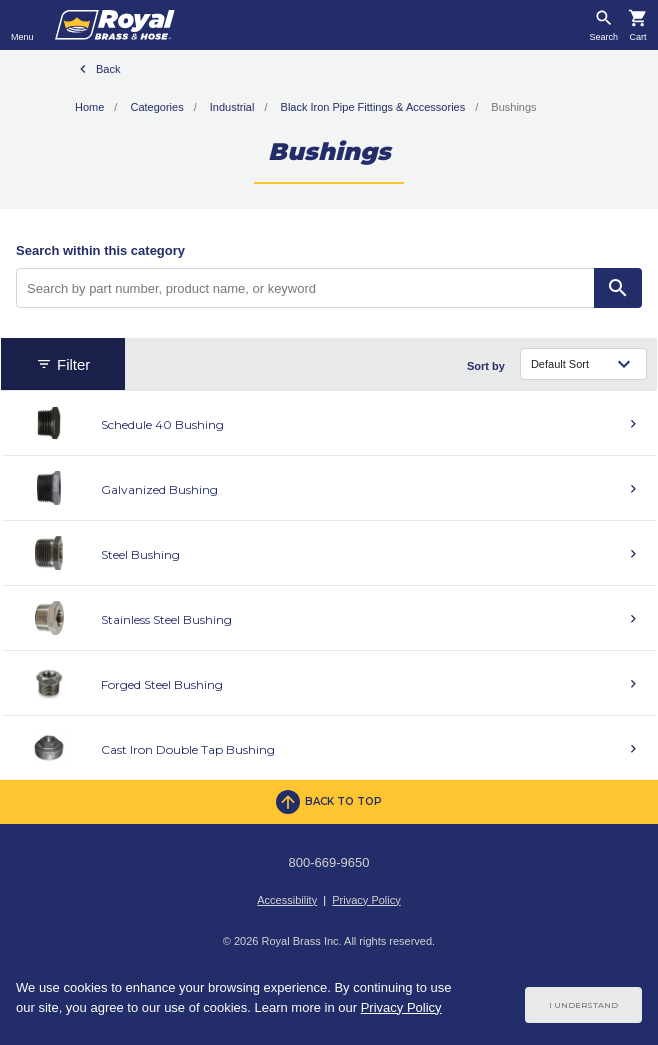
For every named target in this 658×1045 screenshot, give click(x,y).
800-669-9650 (329, 862)
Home (89, 107)
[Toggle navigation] (22, 25)
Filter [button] (63, 364)
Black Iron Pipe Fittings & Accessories (373, 107)
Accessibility (287, 900)
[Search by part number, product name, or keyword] (305, 288)
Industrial (232, 107)
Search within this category (100, 250)
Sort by (486, 366)
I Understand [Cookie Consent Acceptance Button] (583, 1005)
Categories (156, 107)
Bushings (513, 107)
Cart (637, 37)
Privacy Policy (366, 900)
